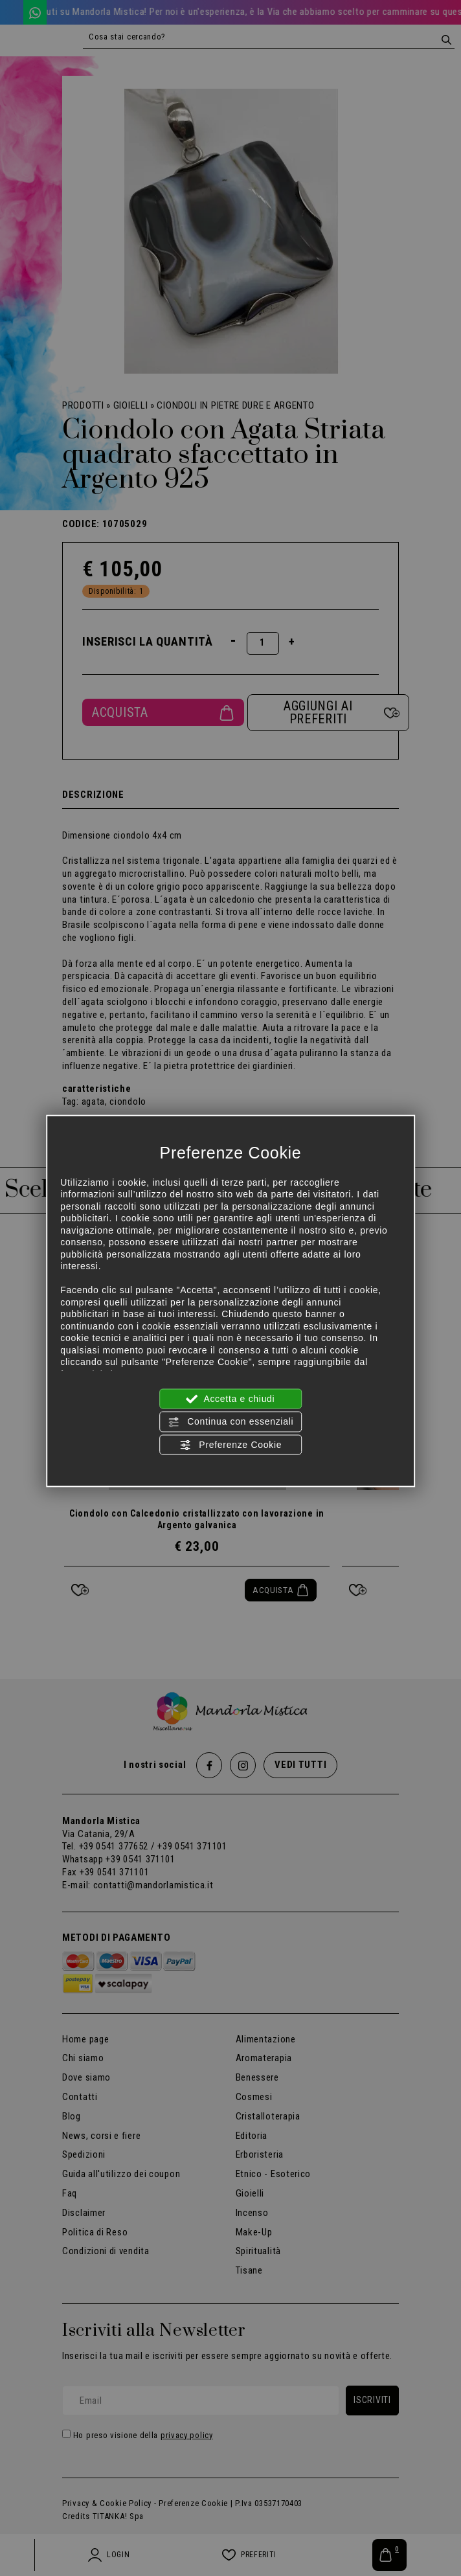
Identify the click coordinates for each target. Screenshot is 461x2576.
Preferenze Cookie (230, 1445)
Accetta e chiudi (230, 1399)
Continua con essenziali (231, 1422)
